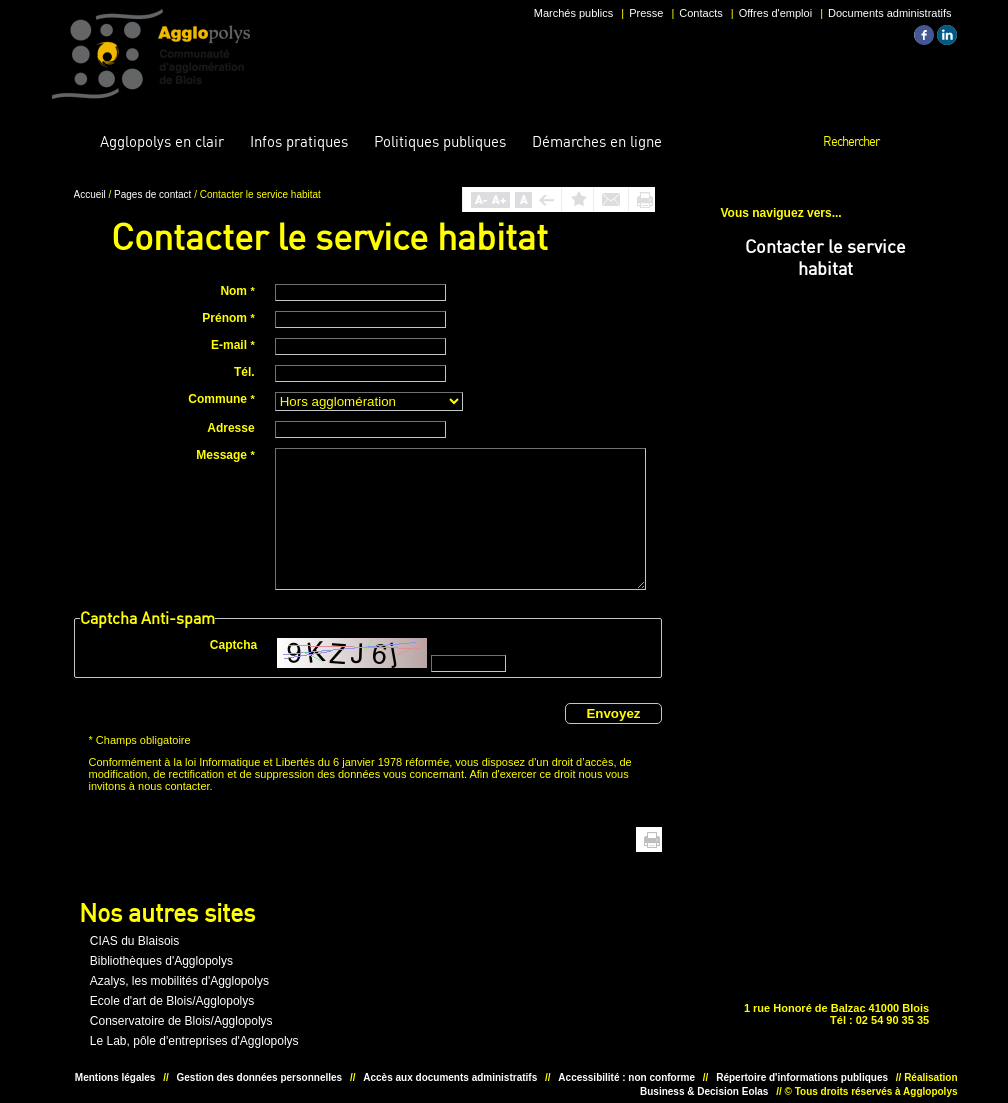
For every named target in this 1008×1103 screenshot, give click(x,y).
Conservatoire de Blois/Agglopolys (181, 1021)
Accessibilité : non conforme (626, 1077)
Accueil (72, 142)
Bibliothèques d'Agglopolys (161, 961)
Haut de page (621, 839)
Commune (221, 399)
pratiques (299, 141)
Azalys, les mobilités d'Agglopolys (179, 981)
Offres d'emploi (775, 13)
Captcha (233, 645)
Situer (498, 988)
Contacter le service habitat (825, 257)
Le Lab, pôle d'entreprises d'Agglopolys (194, 1041)
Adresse (230, 428)
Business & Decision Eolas (704, 1091)
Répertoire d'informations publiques (802, 1077)
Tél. (244, 372)
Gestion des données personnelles (260, 1077)
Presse (646, 13)
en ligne (597, 141)
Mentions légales (115, 1077)
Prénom (228, 318)
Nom (237, 291)
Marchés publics (573, 13)
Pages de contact (154, 194)
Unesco (436, 988)
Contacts (700, 13)
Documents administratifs (890, 13)
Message (225, 455)
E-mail (233, 345)
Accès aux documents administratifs (450, 1077)
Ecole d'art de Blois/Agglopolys (172, 1001)
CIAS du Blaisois (134, 941)
